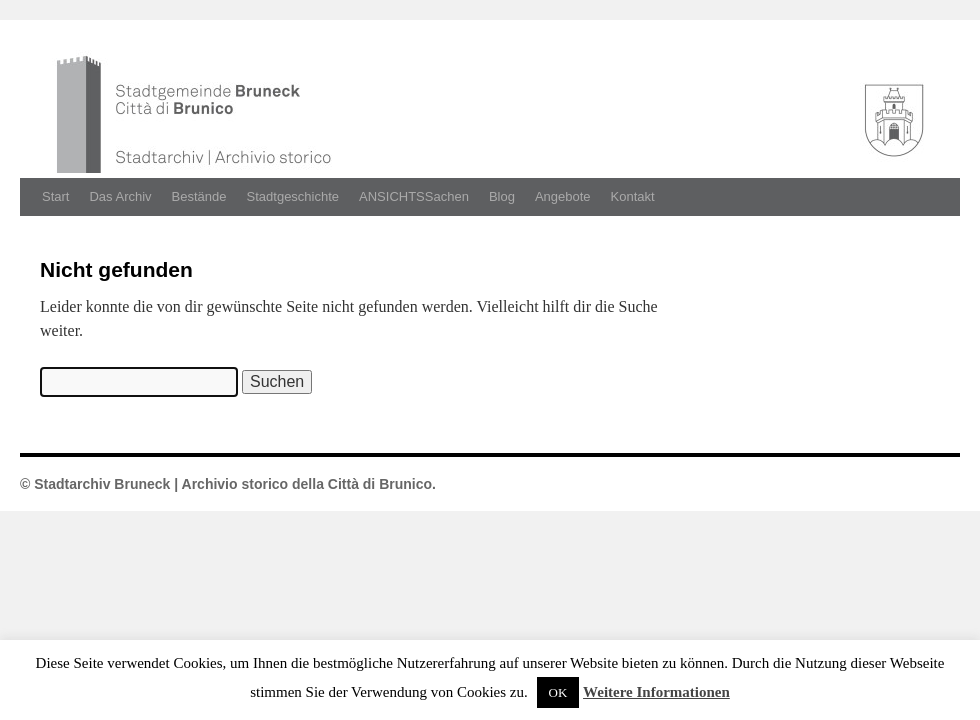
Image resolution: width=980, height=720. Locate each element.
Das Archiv (120, 196)
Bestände (199, 196)
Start (55, 196)
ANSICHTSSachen (414, 196)
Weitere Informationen (656, 692)
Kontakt (633, 196)
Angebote (563, 196)
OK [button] (558, 692)
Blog (502, 196)
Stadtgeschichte (293, 196)
